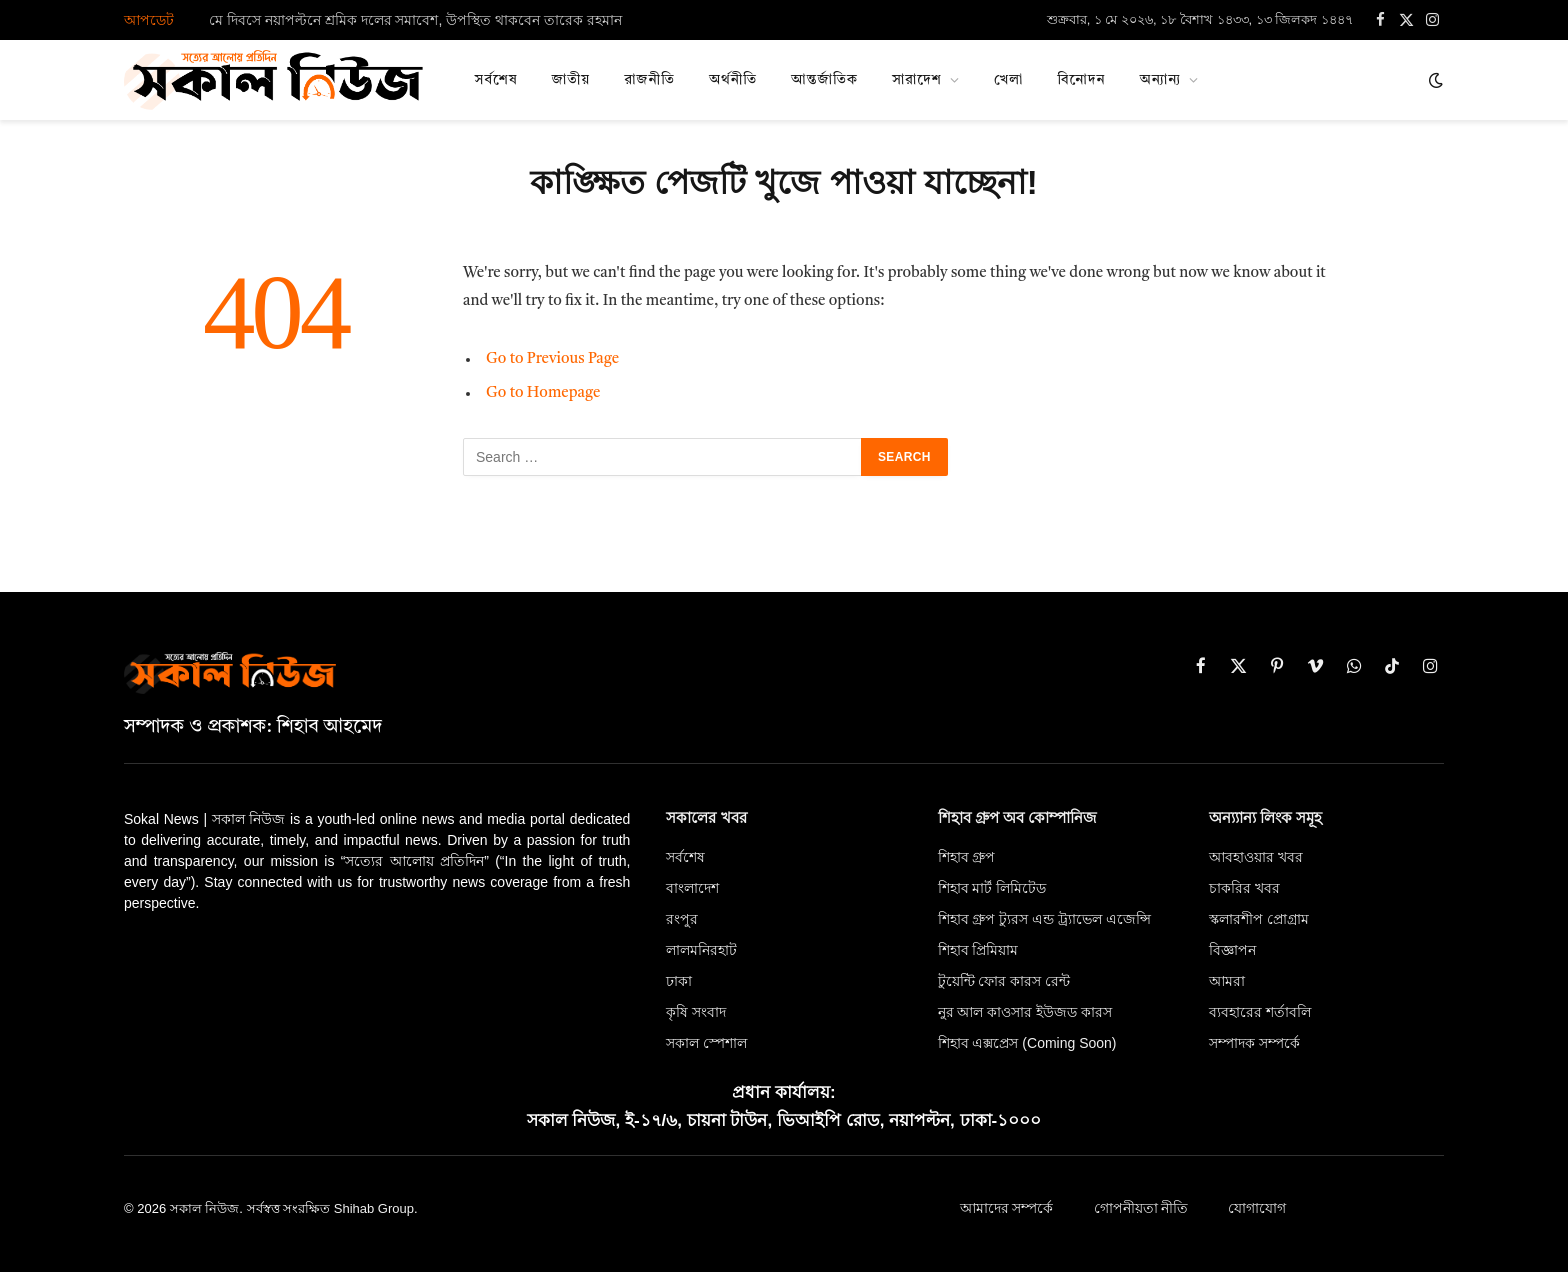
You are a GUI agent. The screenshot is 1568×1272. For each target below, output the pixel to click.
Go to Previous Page (552, 359)
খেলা (1008, 80)
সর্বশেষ (496, 80)
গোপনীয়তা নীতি (1141, 1209)
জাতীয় (571, 80)
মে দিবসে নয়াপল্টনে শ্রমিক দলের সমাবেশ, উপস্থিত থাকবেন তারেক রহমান (415, 20)
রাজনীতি (649, 80)
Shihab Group (374, 1208)
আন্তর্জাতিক (824, 80)
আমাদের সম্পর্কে (1007, 1209)
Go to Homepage (543, 393)
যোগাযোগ (1257, 1209)
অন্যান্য (1161, 80)
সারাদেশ (917, 80)
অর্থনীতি (733, 80)
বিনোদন (1081, 80)
